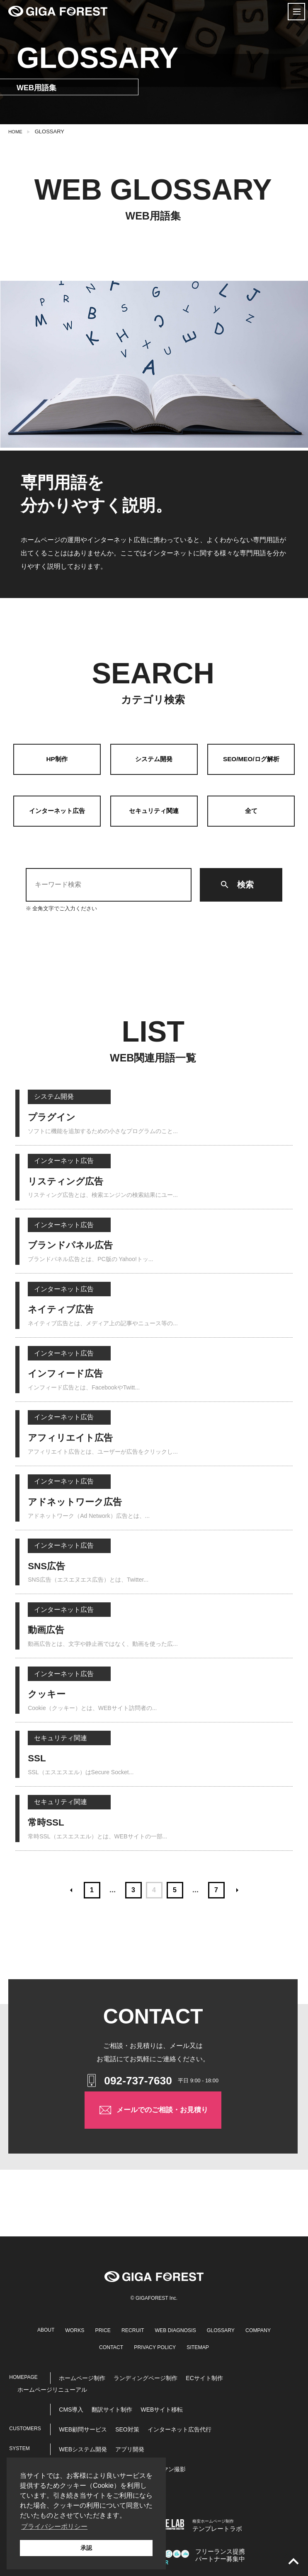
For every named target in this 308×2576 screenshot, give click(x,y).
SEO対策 (127, 2427)
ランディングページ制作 (145, 2375)
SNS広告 (49, 1565)
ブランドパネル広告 (76, 1246)
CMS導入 (71, 2407)
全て (251, 811)
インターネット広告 (57, 811)
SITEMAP (222, 2345)
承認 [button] (86, 2548)
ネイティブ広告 (65, 1310)
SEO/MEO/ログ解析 (251, 759)
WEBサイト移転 (162, 2407)
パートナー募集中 (221, 2553)
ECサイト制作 (204, 2375)
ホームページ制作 (82, 2375)
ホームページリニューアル (52, 2387)
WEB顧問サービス (83, 2427)
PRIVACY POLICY (175, 2345)
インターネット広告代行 (179, 2427)
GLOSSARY (246, 2328)
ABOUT (54, 2328)
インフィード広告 (70, 1374)
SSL (38, 1757)
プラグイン (55, 1119)
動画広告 (48, 1629)
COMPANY (87, 2345)
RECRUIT (148, 2328)
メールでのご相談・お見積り (153, 2116)
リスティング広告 (70, 1183)
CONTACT (127, 2345)
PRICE (116, 2328)
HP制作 (57, 759)
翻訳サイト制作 (112, 2407)
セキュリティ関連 (153, 811)
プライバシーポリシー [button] (54, 2526)
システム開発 (154, 759)
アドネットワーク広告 (81, 1501)
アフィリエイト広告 (76, 1438)
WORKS (85, 2328)
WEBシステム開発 (83, 2446)
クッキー (49, 1693)
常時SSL (48, 1820)
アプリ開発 (129, 2446)
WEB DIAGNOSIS (195, 2328)
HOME (16, 131)
